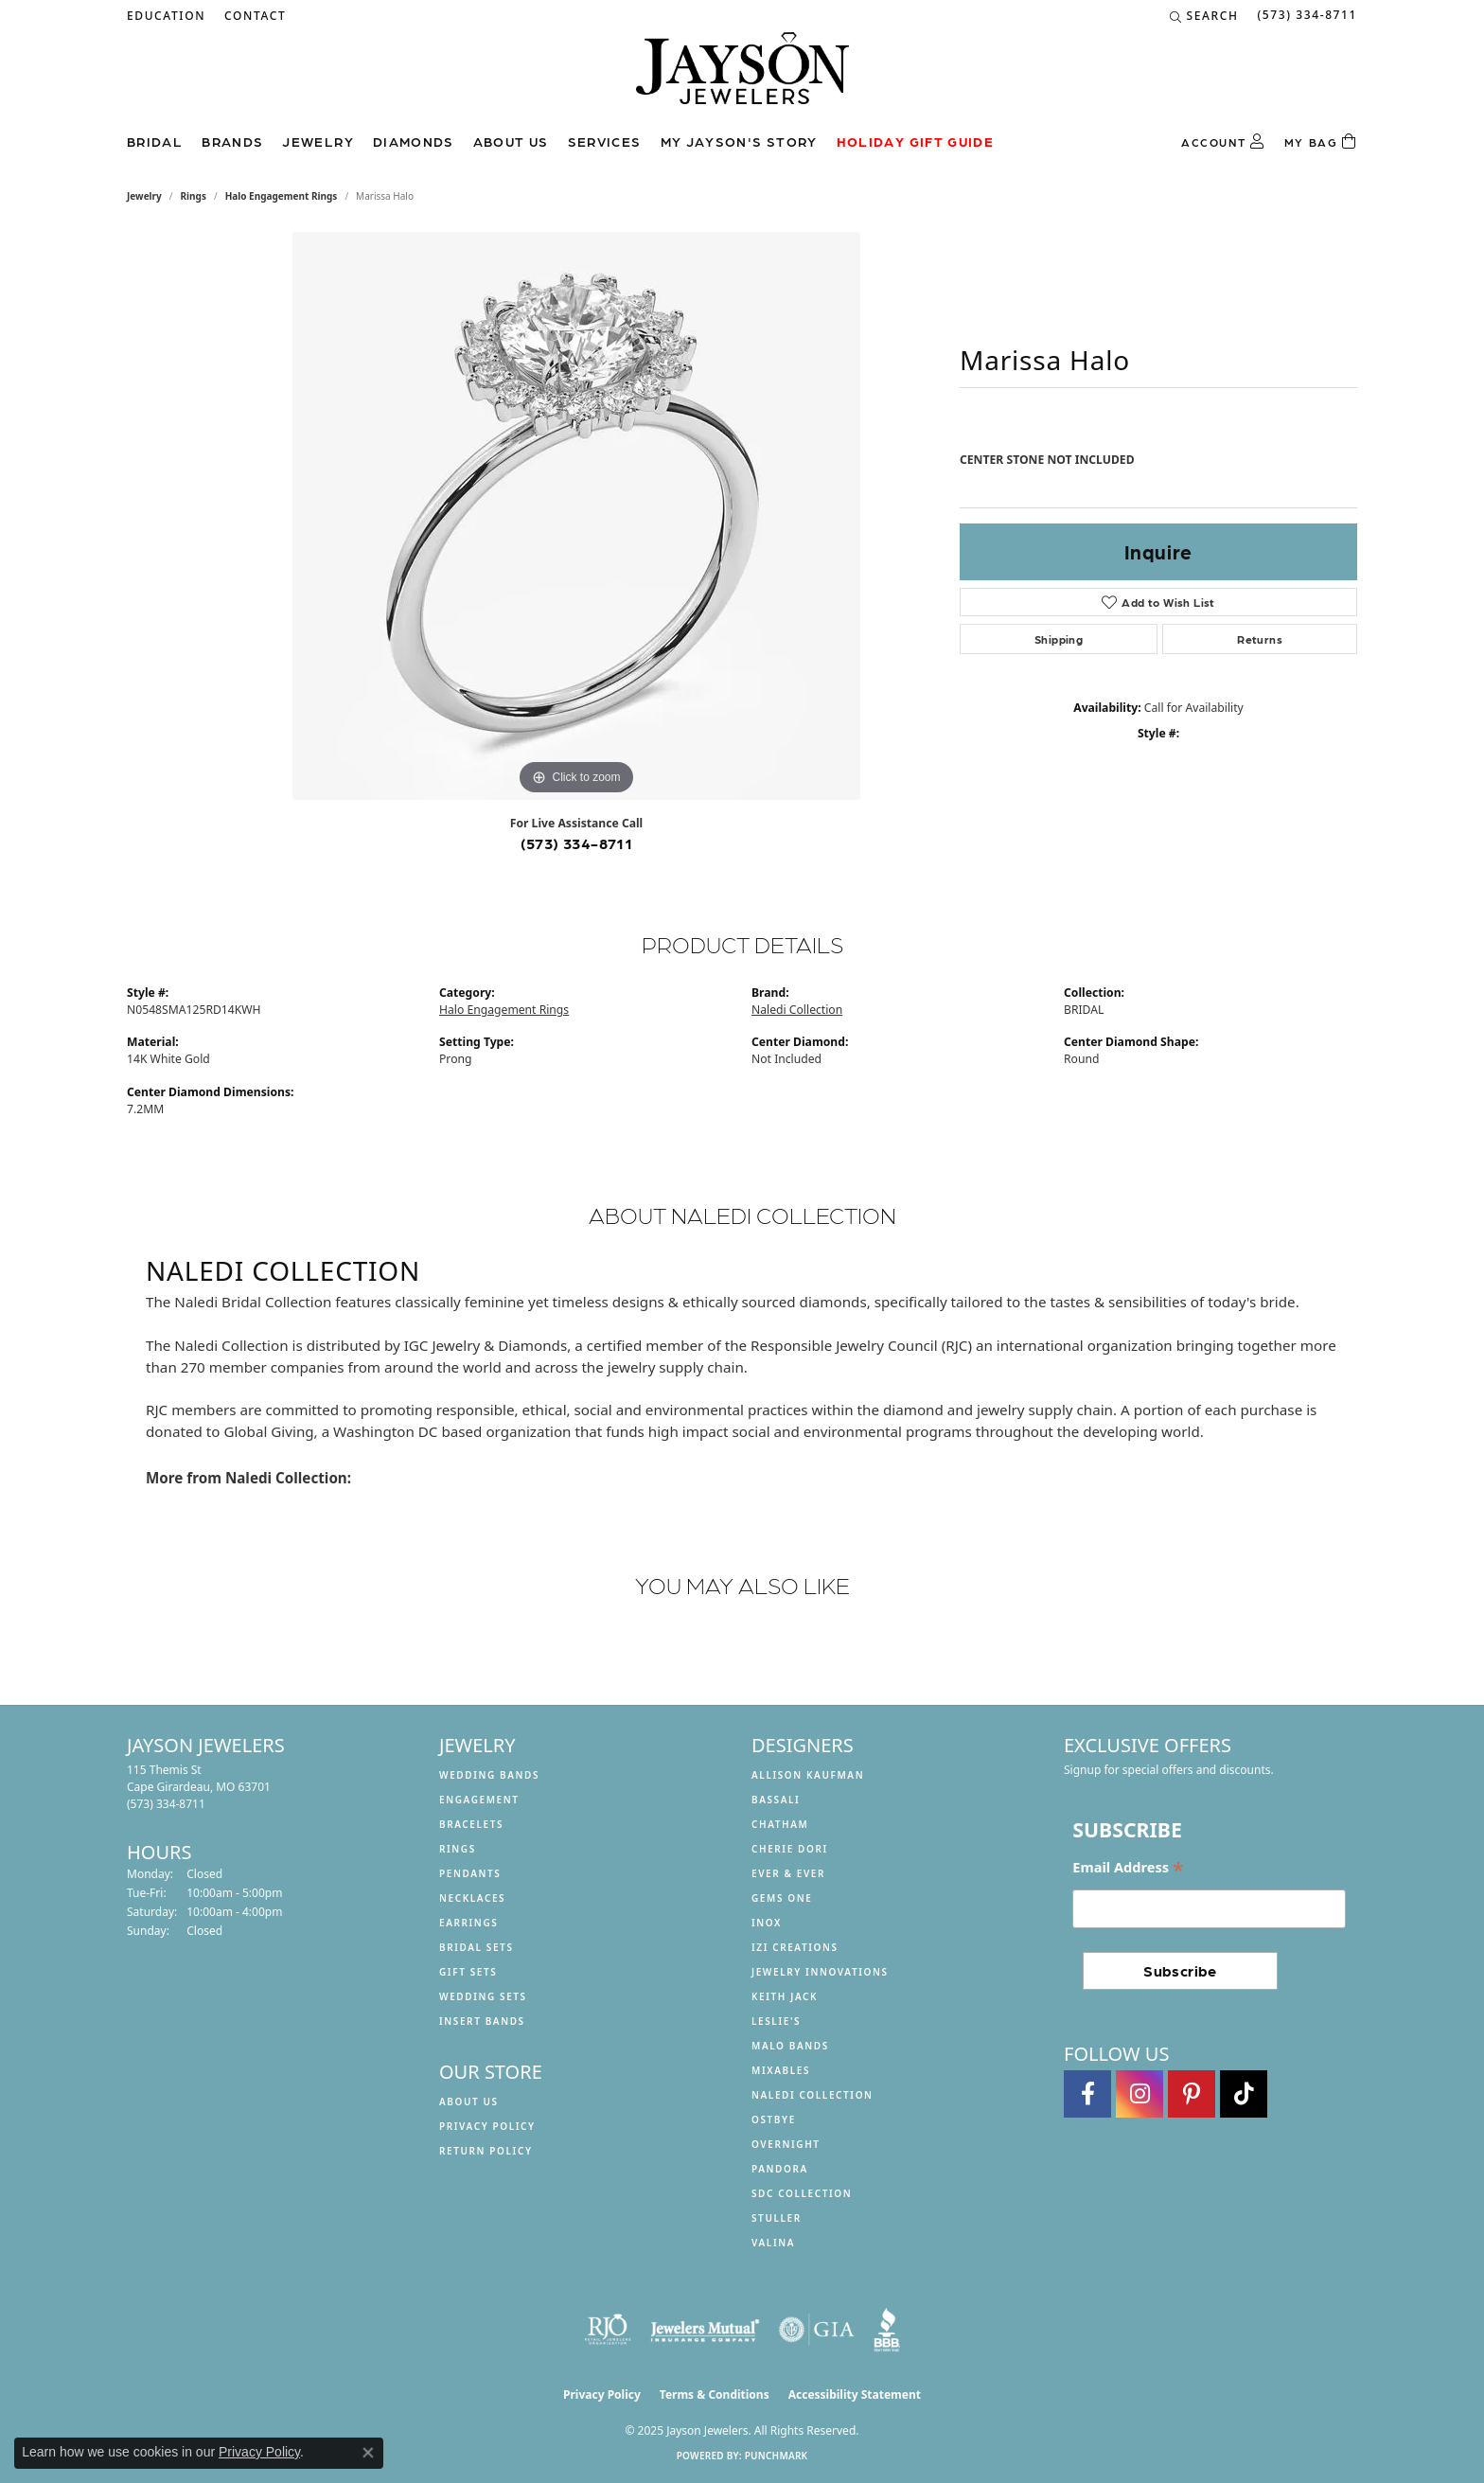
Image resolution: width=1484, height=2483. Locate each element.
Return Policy (486, 2150)
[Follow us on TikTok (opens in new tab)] (1243, 2094)
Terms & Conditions (714, 2394)
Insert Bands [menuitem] (482, 2021)
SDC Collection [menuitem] (801, 2193)
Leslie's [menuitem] (776, 2021)
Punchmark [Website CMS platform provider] (776, 2455)
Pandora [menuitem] (779, 2168)
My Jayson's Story (739, 141)
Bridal (155, 141)
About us (511, 141)
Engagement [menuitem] (479, 1799)
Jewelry (318, 141)
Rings (193, 196)
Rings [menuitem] (457, 1848)
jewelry (144, 196)
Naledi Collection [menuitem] (812, 2095)
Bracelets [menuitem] (471, 1824)
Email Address (1128, 1868)
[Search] (1204, 16)
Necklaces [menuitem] (472, 1898)
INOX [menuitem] (766, 1922)
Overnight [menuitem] (786, 2144)
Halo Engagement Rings (281, 196)
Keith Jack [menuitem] (784, 1996)
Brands (232, 141)
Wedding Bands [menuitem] (489, 1775)
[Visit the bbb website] (887, 2329)
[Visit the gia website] (817, 2329)
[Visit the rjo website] (607, 2329)
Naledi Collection (796, 1010)
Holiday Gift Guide (915, 141)
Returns (1259, 639)
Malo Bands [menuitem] (790, 2045)
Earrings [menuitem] (468, 1922)
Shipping (1058, 639)
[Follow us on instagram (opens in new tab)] (1139, 2094)
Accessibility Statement (854, 2394)
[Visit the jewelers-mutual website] (704, 2329)
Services (605, 141)
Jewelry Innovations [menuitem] (820, 1971)
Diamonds (413, 141)
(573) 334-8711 (577, 843)
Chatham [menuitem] (779, 1824)
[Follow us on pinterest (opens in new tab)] (1191, 2094)
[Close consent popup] (368, 2452)
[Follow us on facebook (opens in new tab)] (1087, 2094)
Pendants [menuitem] (470, 1873)
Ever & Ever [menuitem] (788, 1873)
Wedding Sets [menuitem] (483, 1996)
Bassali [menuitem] (775, 1799)
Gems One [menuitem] (781, 1898)
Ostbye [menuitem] (773, 2119)
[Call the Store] (166, 1804)
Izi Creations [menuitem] (795, 1947)
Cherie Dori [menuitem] (789, 1848)
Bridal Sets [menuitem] (476, 1947)
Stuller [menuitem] (776, 2218)
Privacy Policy (487, 2126)
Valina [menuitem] (773, 2242)
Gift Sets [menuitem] (468, 1971)
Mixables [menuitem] (780, 2070)
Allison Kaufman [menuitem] (807, 1775)
